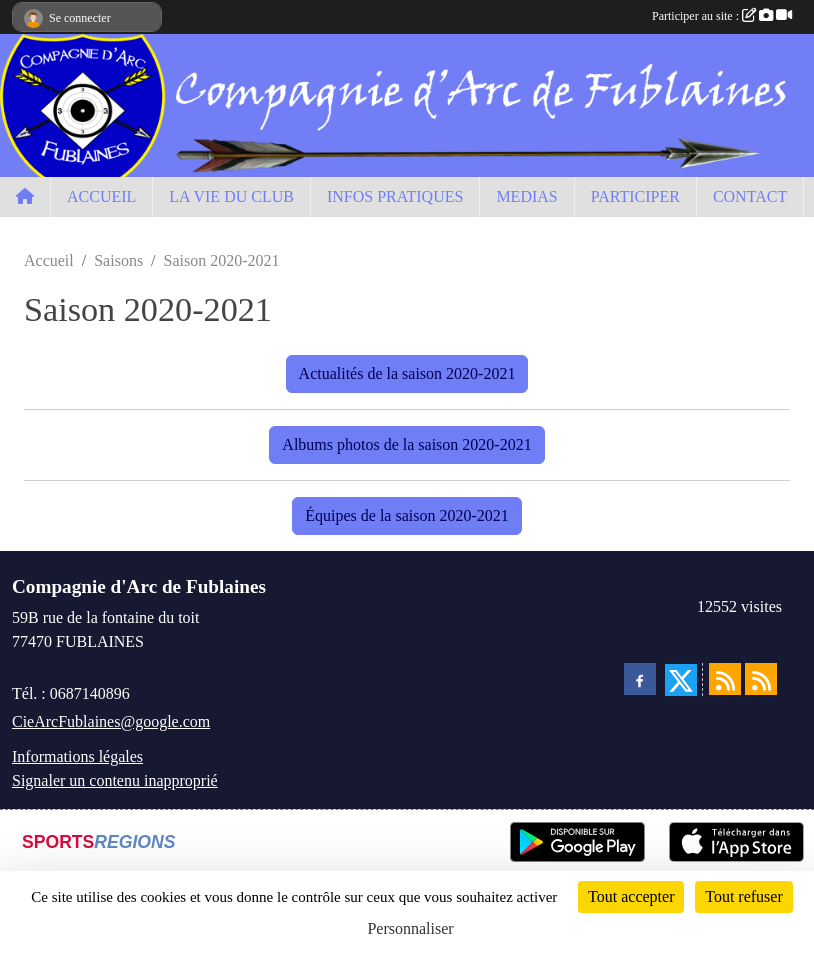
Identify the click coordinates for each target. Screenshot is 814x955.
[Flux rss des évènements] (761, 679)
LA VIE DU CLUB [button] (231, 196)
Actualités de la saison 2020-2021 (407, 373)
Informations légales (77, 756)
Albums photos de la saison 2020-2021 (406, 444)
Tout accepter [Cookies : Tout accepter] (631, 896)
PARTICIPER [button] (635, 196)
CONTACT (750, 196)
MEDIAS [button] (526, 196)
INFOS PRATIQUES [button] (395, 196)
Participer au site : (722, 16)
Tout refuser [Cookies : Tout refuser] (744, 896)
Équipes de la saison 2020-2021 (407, 515)
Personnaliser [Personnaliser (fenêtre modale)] (410, 928)
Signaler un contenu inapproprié (115, 780)
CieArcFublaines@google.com (111, 721)
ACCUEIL (101, 196)
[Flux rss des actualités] (725, 679)
